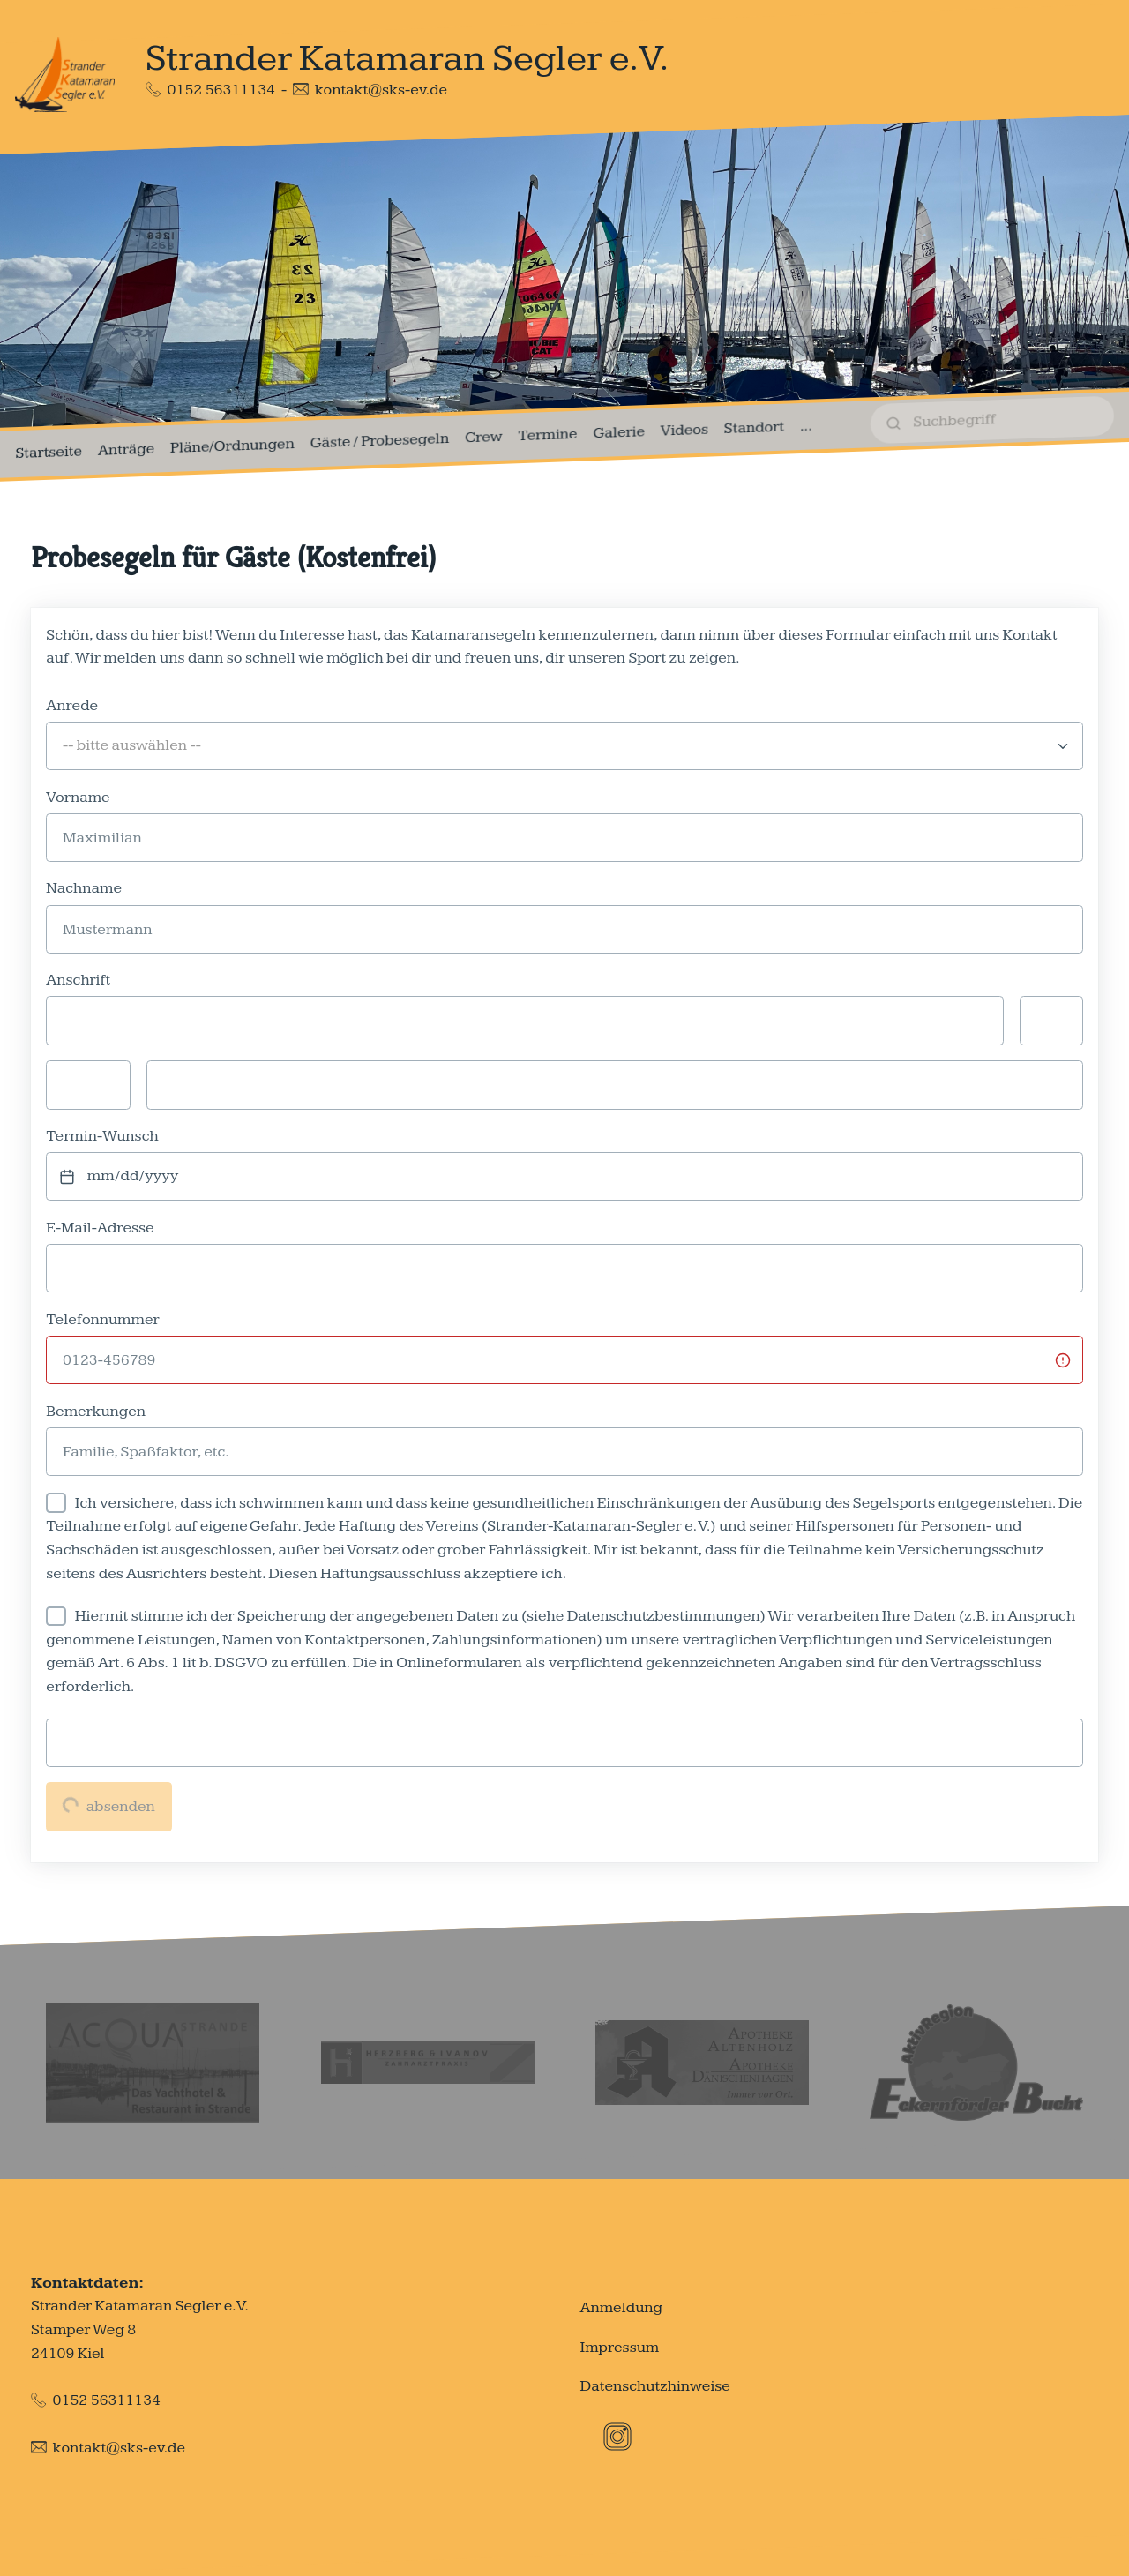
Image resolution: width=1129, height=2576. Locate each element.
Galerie (619, 433)
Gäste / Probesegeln (380, 441)
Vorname (77, 797)
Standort (754, 427)
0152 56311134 (221, 89)
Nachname (84, 888)
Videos (684, 430)
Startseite (48, 452)
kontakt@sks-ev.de (381, 89)
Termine (547, 434)
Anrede (72, 705)
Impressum (619, 2347)
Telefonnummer (102, 1319)
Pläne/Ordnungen (232, 445)
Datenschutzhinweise (654, 2386)
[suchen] (992, 420)
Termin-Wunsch (102, 1136)
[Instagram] (617, 2437)
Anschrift (78, 979)
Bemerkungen (96, 1411)
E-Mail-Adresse (99, 1227)
